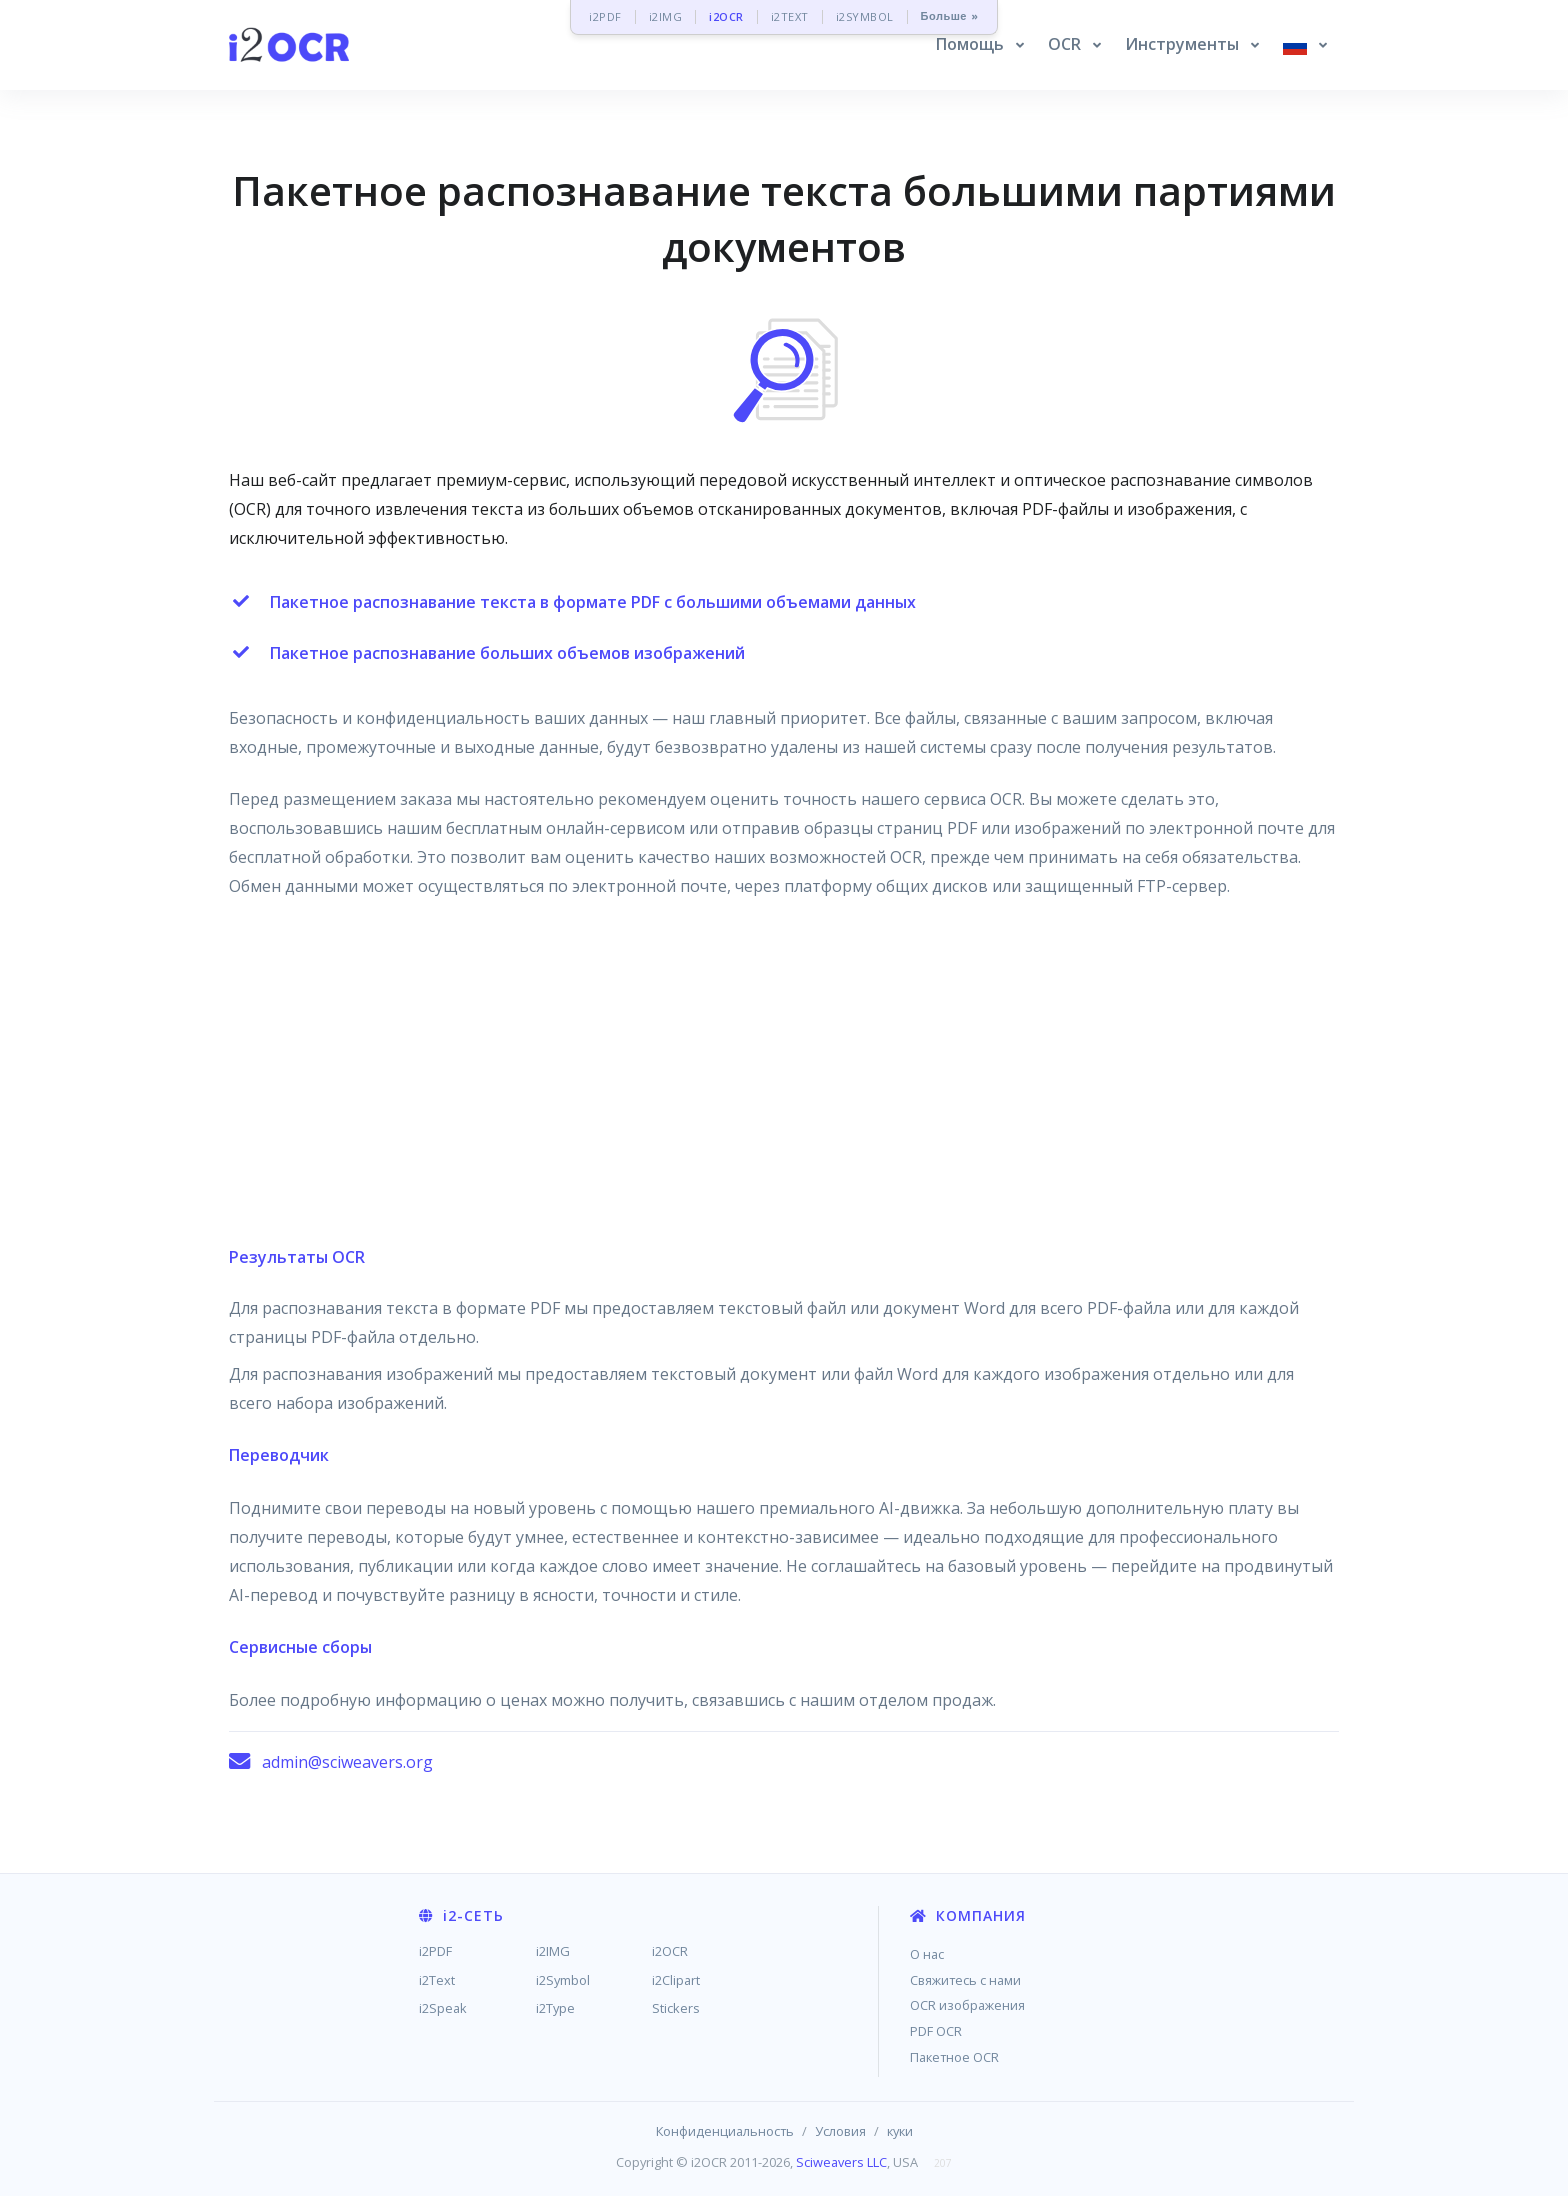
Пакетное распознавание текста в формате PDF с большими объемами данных (593, 602)
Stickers (676, 2008)
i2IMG (666, 16)
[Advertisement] (784, 1081)
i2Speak (443, 2008)
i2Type (555, 2008)
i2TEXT (790, 16)
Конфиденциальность (725, 2131)
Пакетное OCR (954, 2057)
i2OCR (726, 16)
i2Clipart (676, 1980)
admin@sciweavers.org (347, 1762)
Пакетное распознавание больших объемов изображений (507, 653)
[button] (980, 45)
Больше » (950, 16)
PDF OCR (936, 2031)
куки (900, 2131)
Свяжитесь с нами (965, 1980)
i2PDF (605, 16)
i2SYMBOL (865, 16)
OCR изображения (967, 2005)
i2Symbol (563, 1980)
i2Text (437, 1980)
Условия (840, 2131)
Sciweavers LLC (841, 2162)
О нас (927, 1954)
